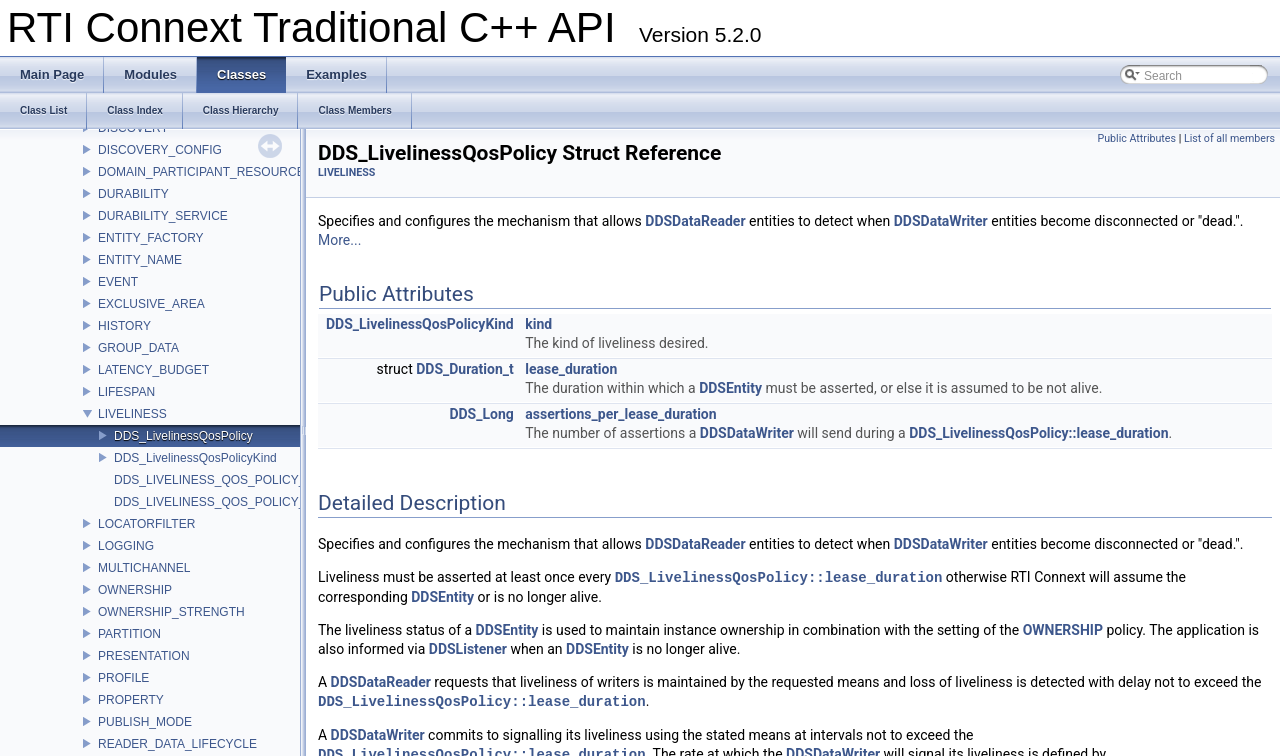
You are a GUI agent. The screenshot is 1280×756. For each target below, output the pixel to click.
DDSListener (468, 649)
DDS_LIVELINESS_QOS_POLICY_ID (215, 480)
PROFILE (123, 678)
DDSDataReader (695, 221)
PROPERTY (131, 700)
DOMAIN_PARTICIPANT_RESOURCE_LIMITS (224, 172)
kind (538, 324)
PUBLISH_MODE (145, 722)
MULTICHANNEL (144, 568)
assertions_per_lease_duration (620, 414)
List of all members (1229, 138)
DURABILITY (133, 194)
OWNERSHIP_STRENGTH (171, 612)
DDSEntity (730, 388)
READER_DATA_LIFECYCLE (177, 744)
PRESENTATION (144, 656)
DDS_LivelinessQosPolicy (183, 436)
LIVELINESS (132, 414)
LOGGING (126, 546)
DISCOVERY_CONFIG (160, 150)
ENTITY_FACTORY (151, 238)
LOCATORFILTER (146, 524)
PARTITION (129, 634)
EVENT (118, 282)
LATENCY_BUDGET (153, 370)
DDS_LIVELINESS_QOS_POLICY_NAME (227, 502)
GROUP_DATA (138, 348)
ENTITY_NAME (140, 260)
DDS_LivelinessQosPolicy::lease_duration (1038, 433)
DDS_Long (481, 414)
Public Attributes (1136, 138)
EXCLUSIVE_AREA (151, 304)
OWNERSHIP (135, 590)
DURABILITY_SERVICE (163, 216)
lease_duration (571, 369)
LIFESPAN (126, 392)
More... (339, 240)
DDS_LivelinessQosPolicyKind (195, 458)
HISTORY (124, 326)
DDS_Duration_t (465, 369)
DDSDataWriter (941, 221)
